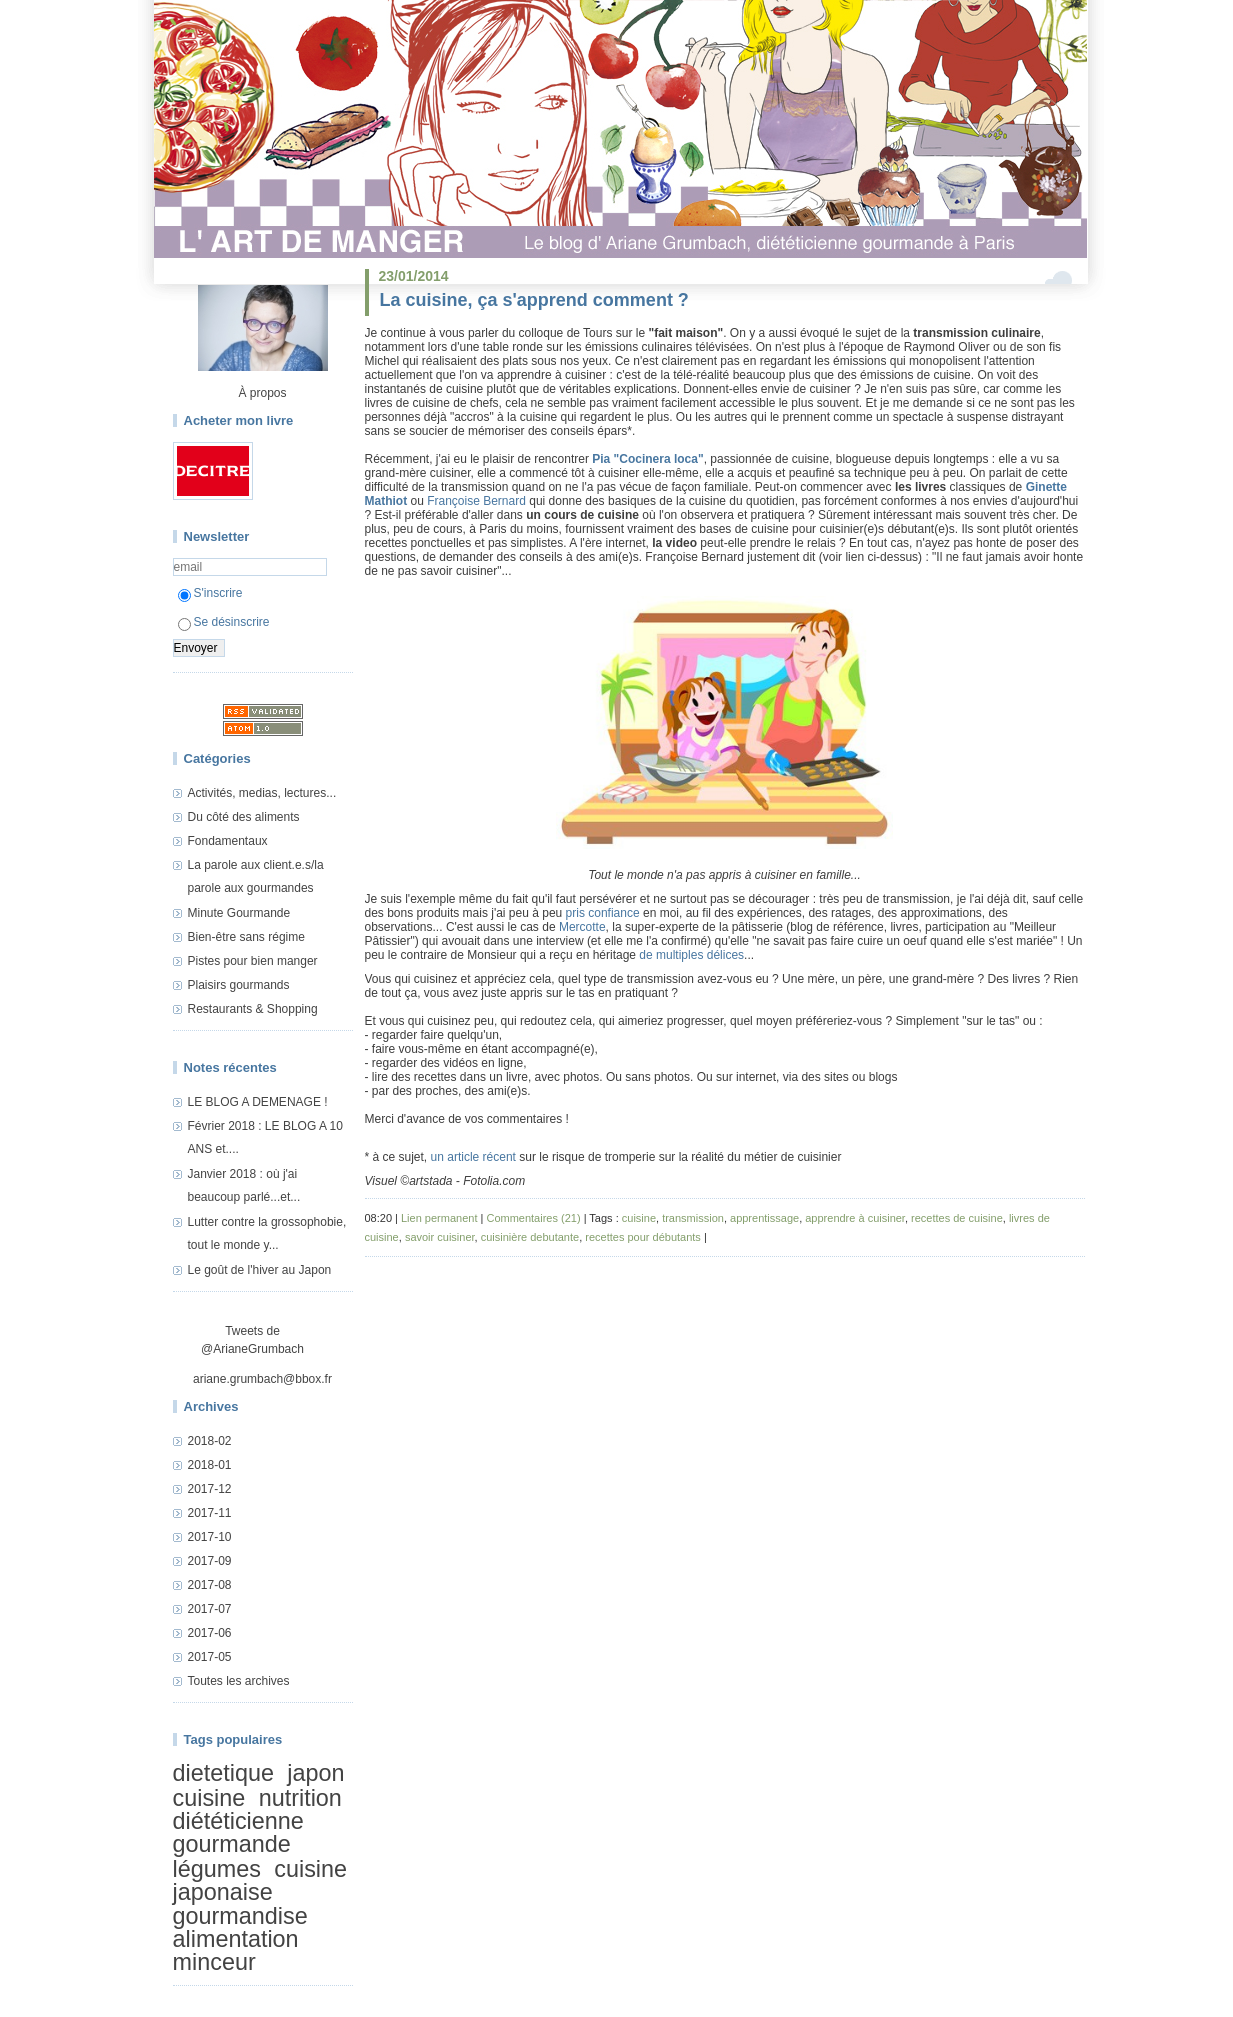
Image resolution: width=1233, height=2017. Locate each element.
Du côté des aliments (244, 817)
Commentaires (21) (533, 1218)
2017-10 (210, 1537)
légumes (217, 1869)
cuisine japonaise (260, 1880)
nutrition (300, 1798)
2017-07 (210, 1609)
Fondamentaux (228, 841)
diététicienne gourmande (238, 1832)
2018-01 (210, 1465)
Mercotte (582, 927)
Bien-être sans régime (246, 937)
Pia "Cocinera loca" (647, 459)
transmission (693, 1218)
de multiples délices (691, 955)
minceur (214, 1963)
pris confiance (603, 913)
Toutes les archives (239, 1681)
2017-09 (210, 1561)
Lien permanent (439, 1218)
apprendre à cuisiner (855, 1218)
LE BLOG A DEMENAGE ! (258, 1102)
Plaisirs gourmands (239, 985)
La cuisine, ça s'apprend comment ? (534, 300)
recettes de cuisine (957, 1218)
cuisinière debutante (530, 1237)
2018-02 (210, 1441)
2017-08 (210, 1585)
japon (315, 1773)
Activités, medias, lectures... (262, 793)
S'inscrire (210, 593)
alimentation (236, 1939)
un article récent (473, 1157)
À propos (262, 393)
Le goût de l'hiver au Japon (260, 1270)
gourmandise (240, 1916)
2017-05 (210, 1657)
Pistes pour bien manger (253, 961)
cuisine (209, 1798)
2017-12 (210, 1489)
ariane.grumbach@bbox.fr (262, 1379)
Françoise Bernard (476, 501)
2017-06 (210, 1633)
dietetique (223, 1773)
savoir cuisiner (440, 1237)
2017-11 (210, 1513)
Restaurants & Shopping (253, 1009)
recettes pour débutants (643, 1237)
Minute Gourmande (239, 913)
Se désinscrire (224, 622)
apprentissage (764, 1218)
